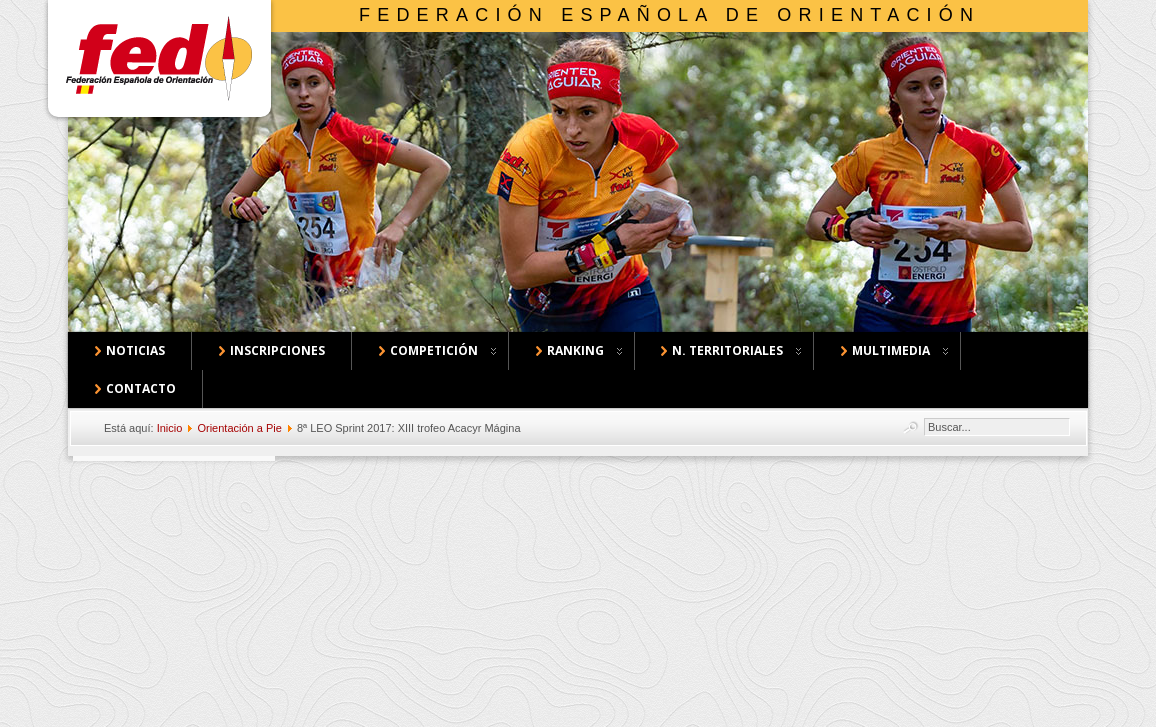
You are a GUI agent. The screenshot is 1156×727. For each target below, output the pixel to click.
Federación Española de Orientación (669, 15)
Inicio (170, 428)
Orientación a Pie (239, 428)
